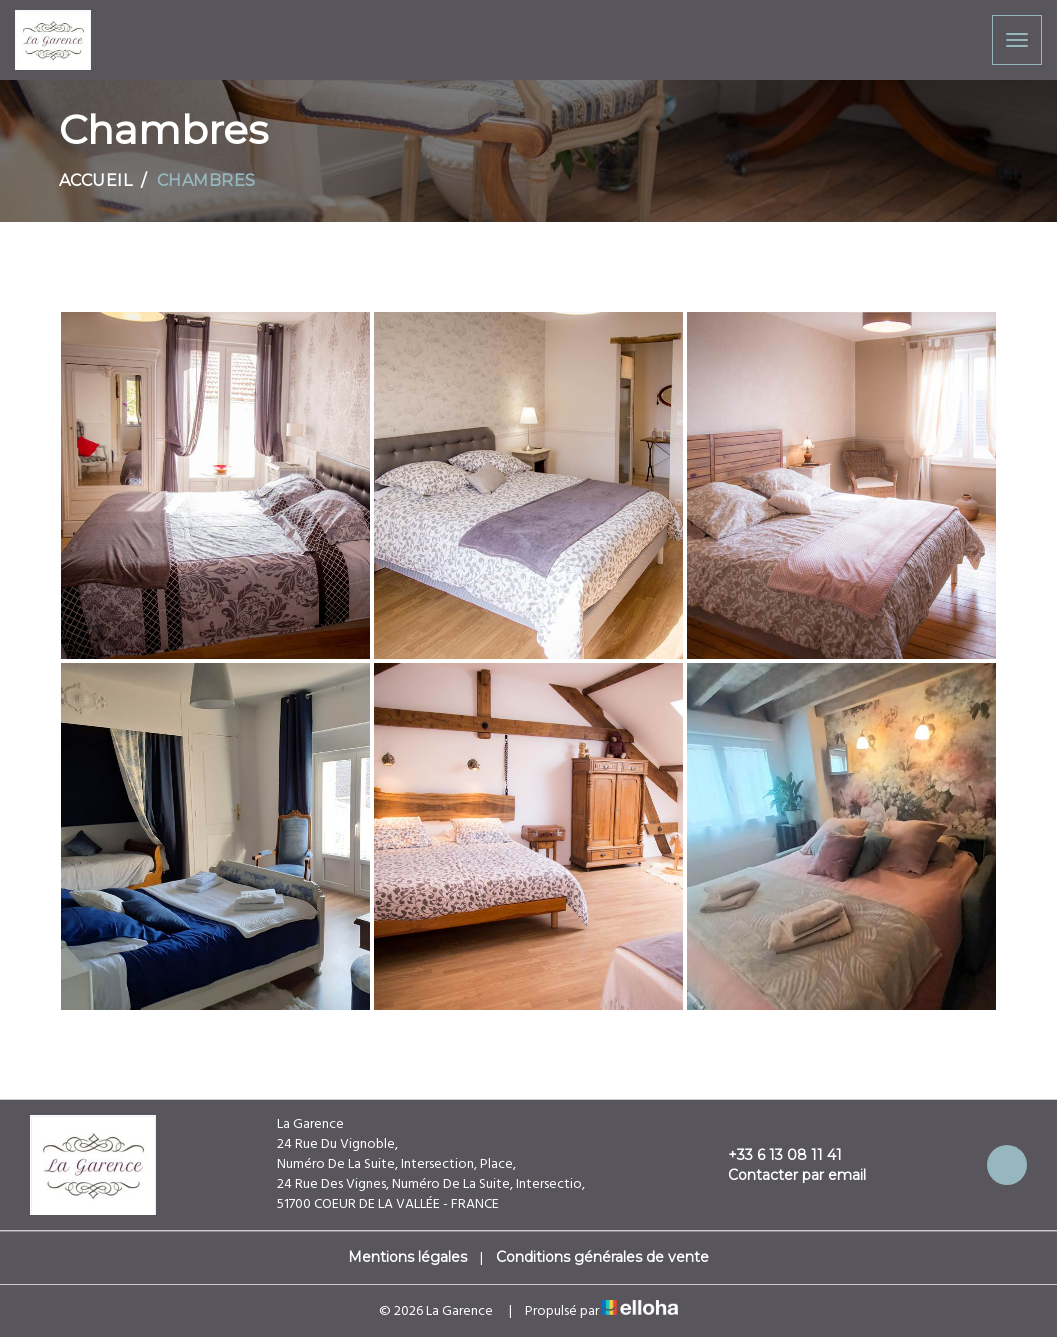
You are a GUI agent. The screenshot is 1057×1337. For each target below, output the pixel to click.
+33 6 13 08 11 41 (773, 1155)
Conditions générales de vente (602, 1257)
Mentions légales (407, 1257)
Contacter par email (785, 1175)
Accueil (96, 180)
